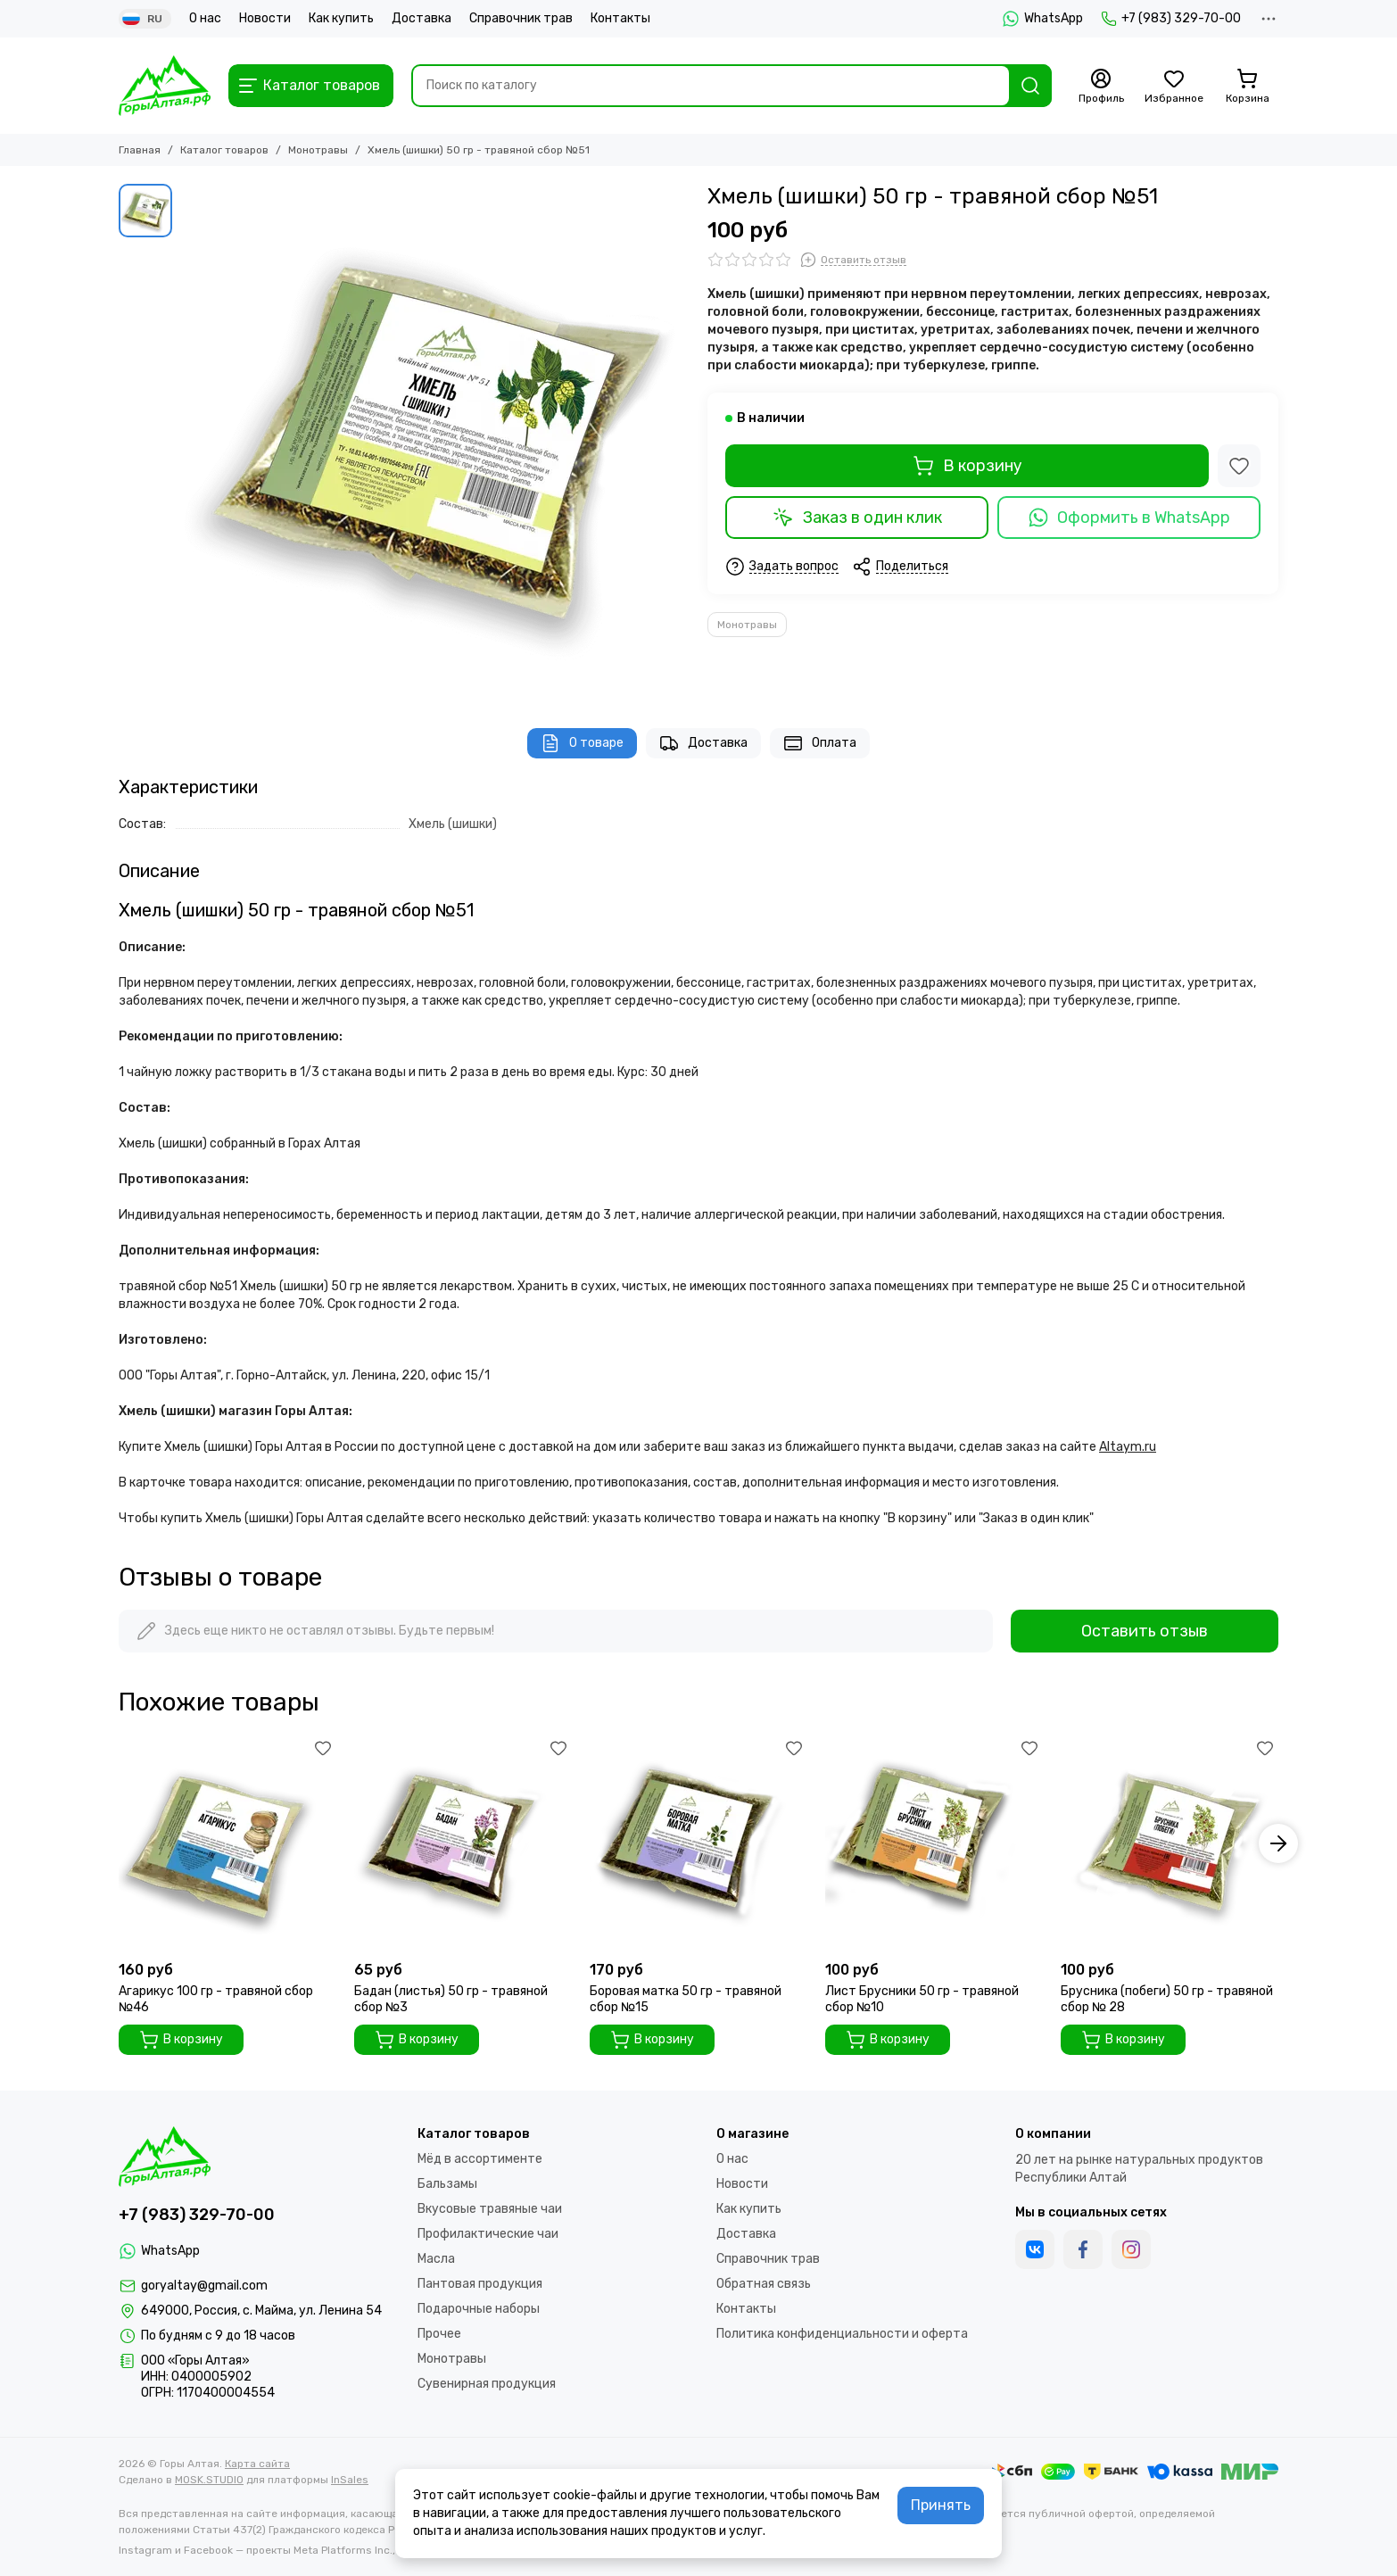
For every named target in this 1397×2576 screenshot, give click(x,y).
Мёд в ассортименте (479, 2158)
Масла (436, 2258)
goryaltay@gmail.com (204, 2285)
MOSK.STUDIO (209, 2479)
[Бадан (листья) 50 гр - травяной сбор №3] (463, 1843)
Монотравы (318, 150)
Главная (140, 150)
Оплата (819, 743)
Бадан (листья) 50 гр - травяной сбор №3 (451, 1999)
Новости (265, 18)
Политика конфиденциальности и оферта (842, 2333)
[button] (1278, 1843)
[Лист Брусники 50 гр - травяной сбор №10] (934, 1843)
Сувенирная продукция (486, 2383)
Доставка (421, 18)
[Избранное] (1174, 86)
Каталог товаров (224, 150)
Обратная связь (763, 2283)
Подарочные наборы (478, 2308)
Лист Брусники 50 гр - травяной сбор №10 (922, 1999)
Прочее (439, 2333)
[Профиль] (1101, 86)
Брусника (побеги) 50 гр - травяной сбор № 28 (1167, 1999)
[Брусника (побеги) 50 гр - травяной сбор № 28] (1169, 1843)
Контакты (620, 18)
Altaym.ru (1127, 1446)
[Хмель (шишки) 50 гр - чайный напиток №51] (435, 438)
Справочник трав (521, 18)
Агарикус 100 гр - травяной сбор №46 (216, 1999)
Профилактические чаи (487, 2233)
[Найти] (1030, 85)
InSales (349, 2479)
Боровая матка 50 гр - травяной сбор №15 (685, 1999)
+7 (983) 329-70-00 (1171, 19)
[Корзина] (1247, 86)
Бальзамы (447, 2183)
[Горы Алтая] (165, 85)
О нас (205, 18)
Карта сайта (257, 2463)
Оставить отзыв (1144, 1631)
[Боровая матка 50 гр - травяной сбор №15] (698, 1843)
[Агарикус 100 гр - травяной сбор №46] (227, 1843)
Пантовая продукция (479, 2283)
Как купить (341, 18)
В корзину (967, 465)
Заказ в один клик (857, 517)
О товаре (582, 743)
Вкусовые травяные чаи (489, 2208)
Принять (941, 2505)
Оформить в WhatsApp (1129, 517)
